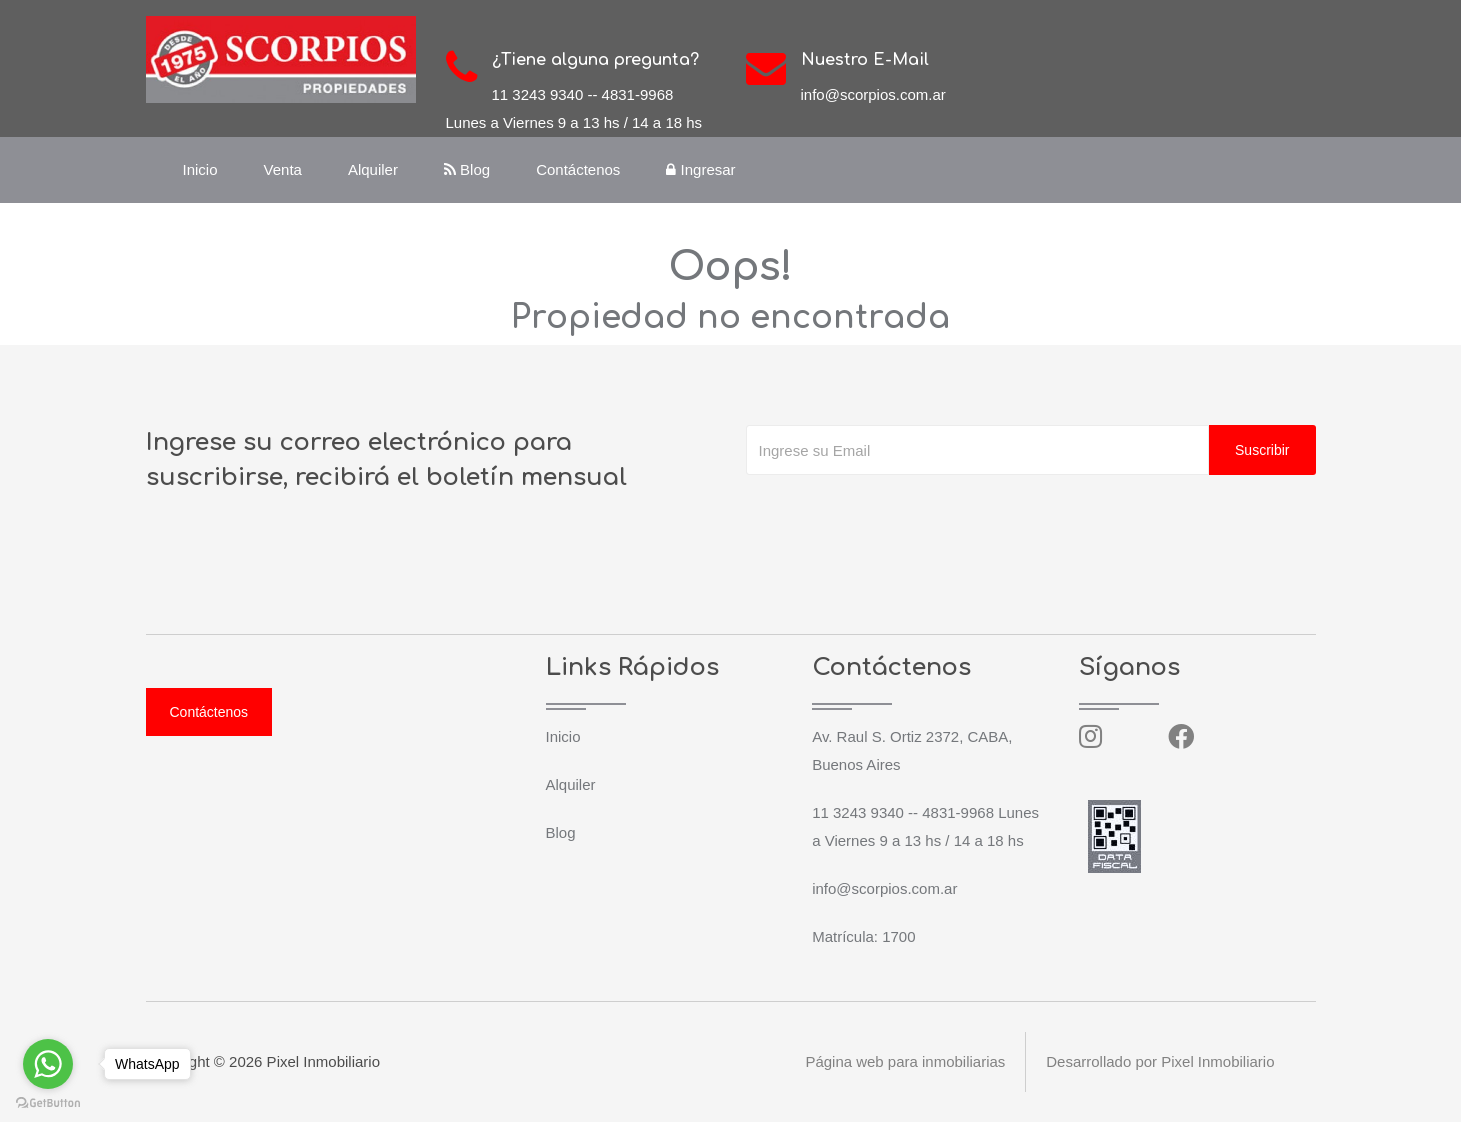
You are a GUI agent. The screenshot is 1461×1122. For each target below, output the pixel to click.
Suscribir (1262, 450)
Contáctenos (578, 169)
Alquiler (373, 169)
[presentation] (898, 515)
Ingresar (700, 169)
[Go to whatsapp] (48, 1064)
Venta (283, 169)
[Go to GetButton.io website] (48, 1102)
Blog (467, 169)
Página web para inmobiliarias (905, 1061)
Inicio (200, 169)
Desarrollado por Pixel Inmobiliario (1160, 1061)
